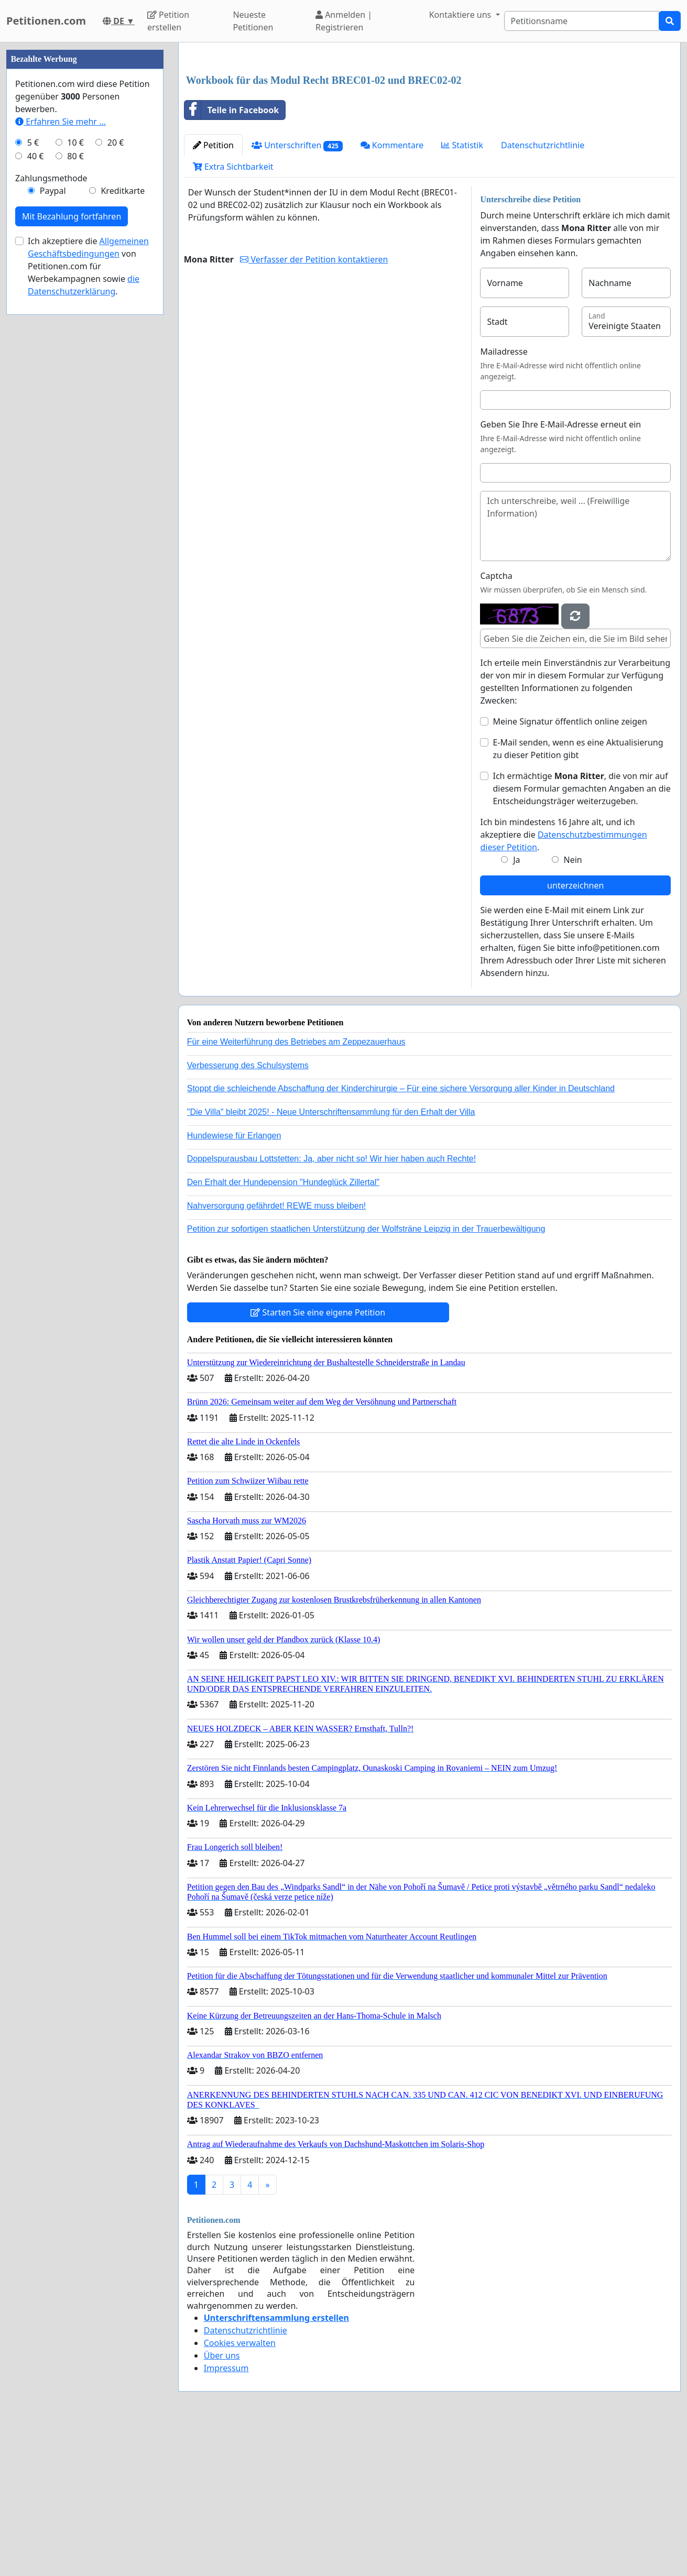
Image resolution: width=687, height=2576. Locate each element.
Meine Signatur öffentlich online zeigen (570, 721)
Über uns (222, 2355)
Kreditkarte (123, 190)
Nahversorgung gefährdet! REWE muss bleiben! (276, 1205)
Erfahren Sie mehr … (60, 121)
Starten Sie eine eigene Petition (317, 1312)
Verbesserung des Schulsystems (248, 1065)
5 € (33, 142)
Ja (516, 859)
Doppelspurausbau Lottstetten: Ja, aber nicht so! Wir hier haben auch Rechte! (331, 1158)
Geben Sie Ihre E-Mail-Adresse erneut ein (560, 424)
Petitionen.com (46, 21)
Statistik (462, 145)
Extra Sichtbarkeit (233, 166)
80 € (75, 156)
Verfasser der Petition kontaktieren (314, 259)
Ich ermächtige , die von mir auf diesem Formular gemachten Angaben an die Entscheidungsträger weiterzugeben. (581, 788)
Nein (573, 859)
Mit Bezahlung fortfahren (71, 216)
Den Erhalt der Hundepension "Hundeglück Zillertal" (283, 1182)
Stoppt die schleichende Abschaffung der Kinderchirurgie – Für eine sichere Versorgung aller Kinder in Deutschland (401, 1088)
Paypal (53, 190)
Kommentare (392, 145)
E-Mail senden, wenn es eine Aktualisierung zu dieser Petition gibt (578, 749)
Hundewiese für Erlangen (234, 1135)
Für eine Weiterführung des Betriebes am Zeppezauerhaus (296, 1041)
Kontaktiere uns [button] (461, 14)
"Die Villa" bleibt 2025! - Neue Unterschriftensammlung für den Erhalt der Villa (331, 1112)
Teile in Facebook (231, 110)
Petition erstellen (168, 21)
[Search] (581, 21)
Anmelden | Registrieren (343, 21)
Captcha (496, 576)
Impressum (226, 2368)
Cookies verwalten (240, 2343)
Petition (213, 145)
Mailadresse (503, 351)
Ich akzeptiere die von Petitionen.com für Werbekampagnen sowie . (88, 266)
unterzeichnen (575, 885)
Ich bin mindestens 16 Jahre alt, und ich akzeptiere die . (563, 834)
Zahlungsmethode (51, 178)
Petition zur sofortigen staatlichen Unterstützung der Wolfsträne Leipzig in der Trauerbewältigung (366, 1228)
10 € (75, 142)
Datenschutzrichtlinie (542, 145)
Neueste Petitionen (253, 21)
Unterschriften (297, 145)
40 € (35, 156)
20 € (115, 142)
